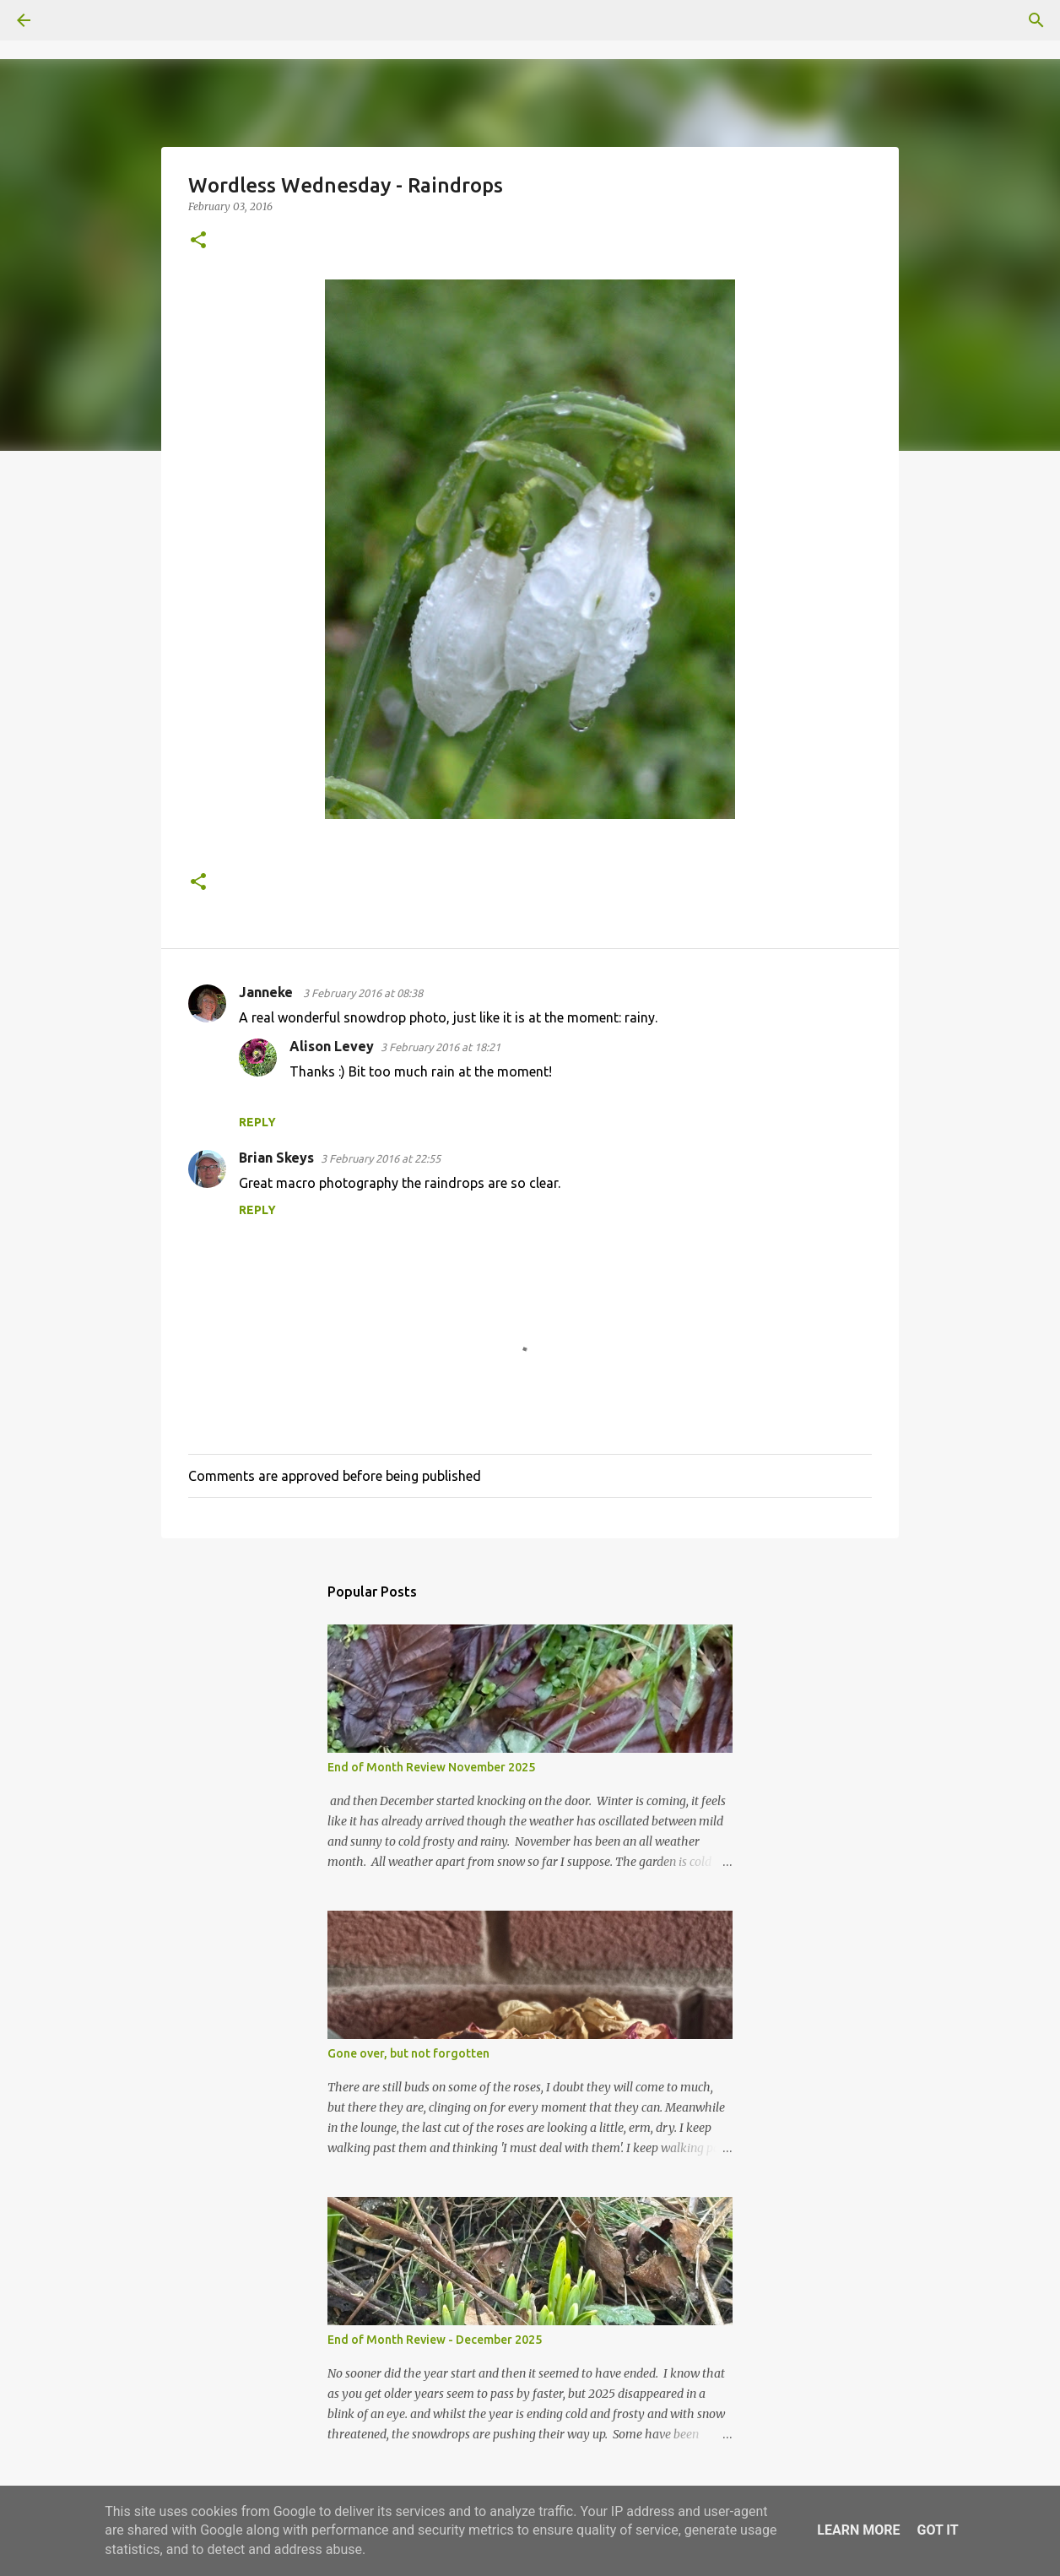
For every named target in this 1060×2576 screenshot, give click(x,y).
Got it (937, 2530)
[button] (198, 241)
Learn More (858, 2530)
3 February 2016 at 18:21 (440, 1047)
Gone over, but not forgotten (408, 2053)
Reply (257, 1122)
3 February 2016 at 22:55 (381, 1158)
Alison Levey (331, 1046)
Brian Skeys (276, 1157)
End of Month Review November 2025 (431, 1767)
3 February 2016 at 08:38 (363, 993)
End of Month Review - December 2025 (434, 2339)
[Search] (71, 20)
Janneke (267, 992)
